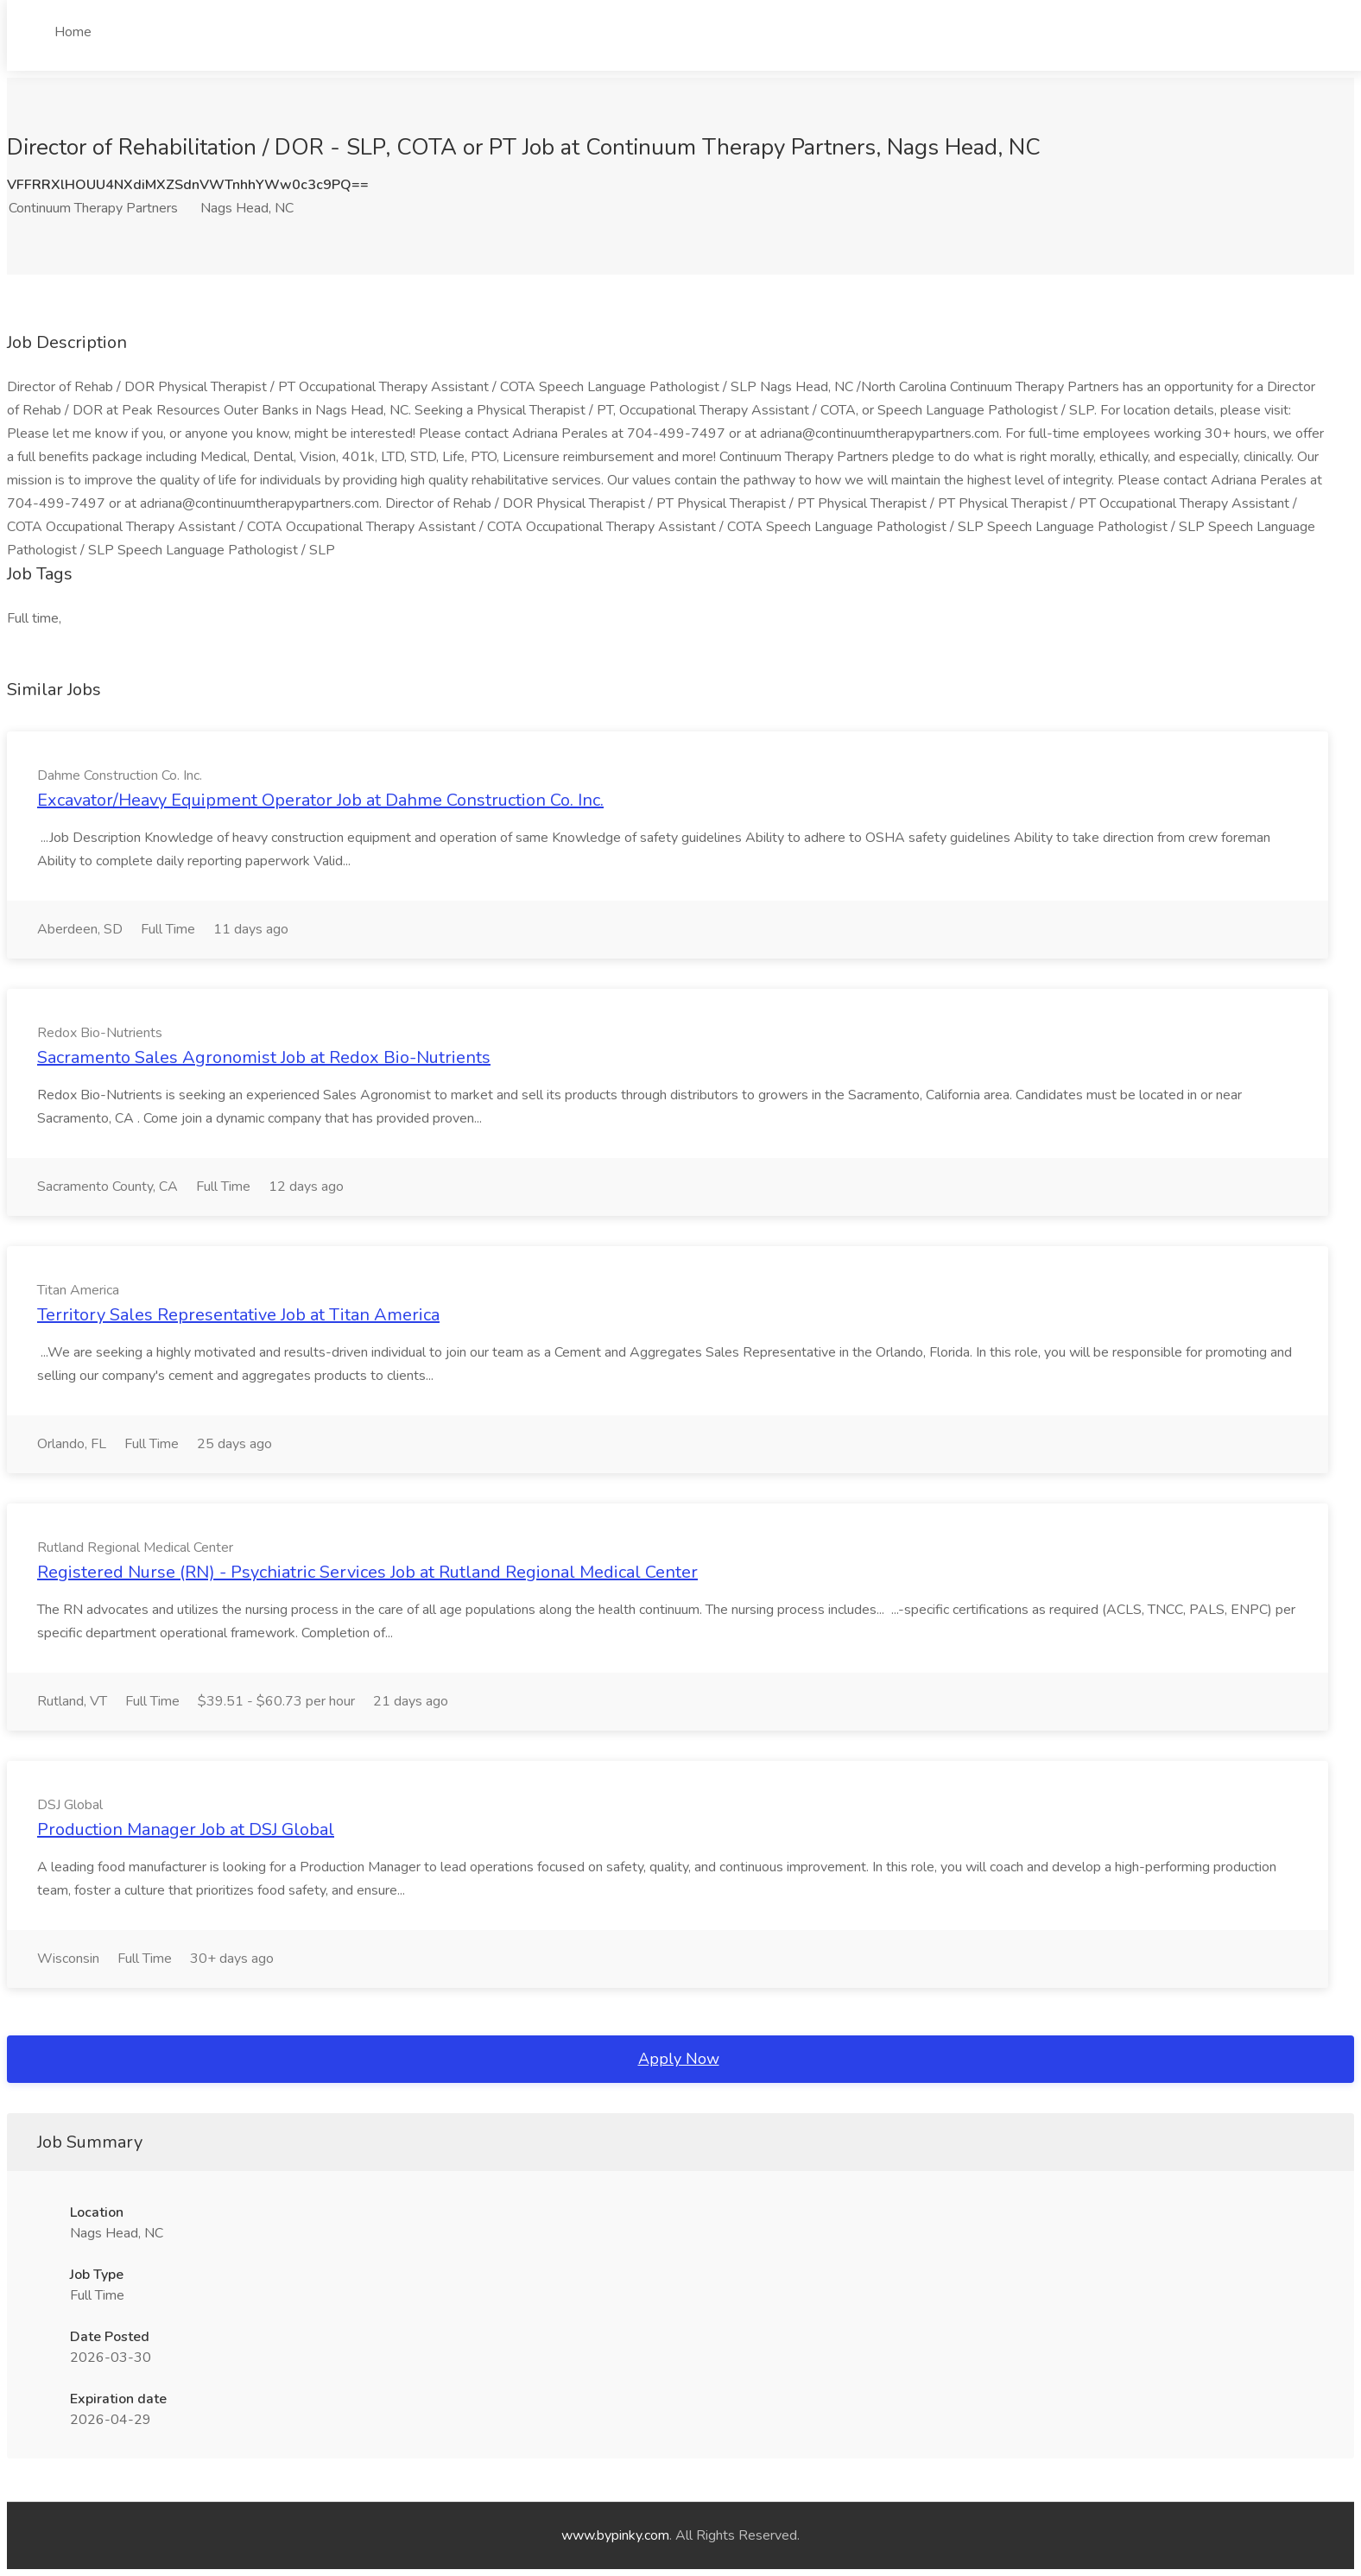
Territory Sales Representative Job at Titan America (238, 1314)
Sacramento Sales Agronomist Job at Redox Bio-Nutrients (264, 1057)
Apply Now (678, 2058)
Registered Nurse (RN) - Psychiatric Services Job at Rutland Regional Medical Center (367, 1572)
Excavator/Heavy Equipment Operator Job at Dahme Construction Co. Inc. (320, 800)
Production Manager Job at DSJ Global (185, 1829)
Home (73, 31)
